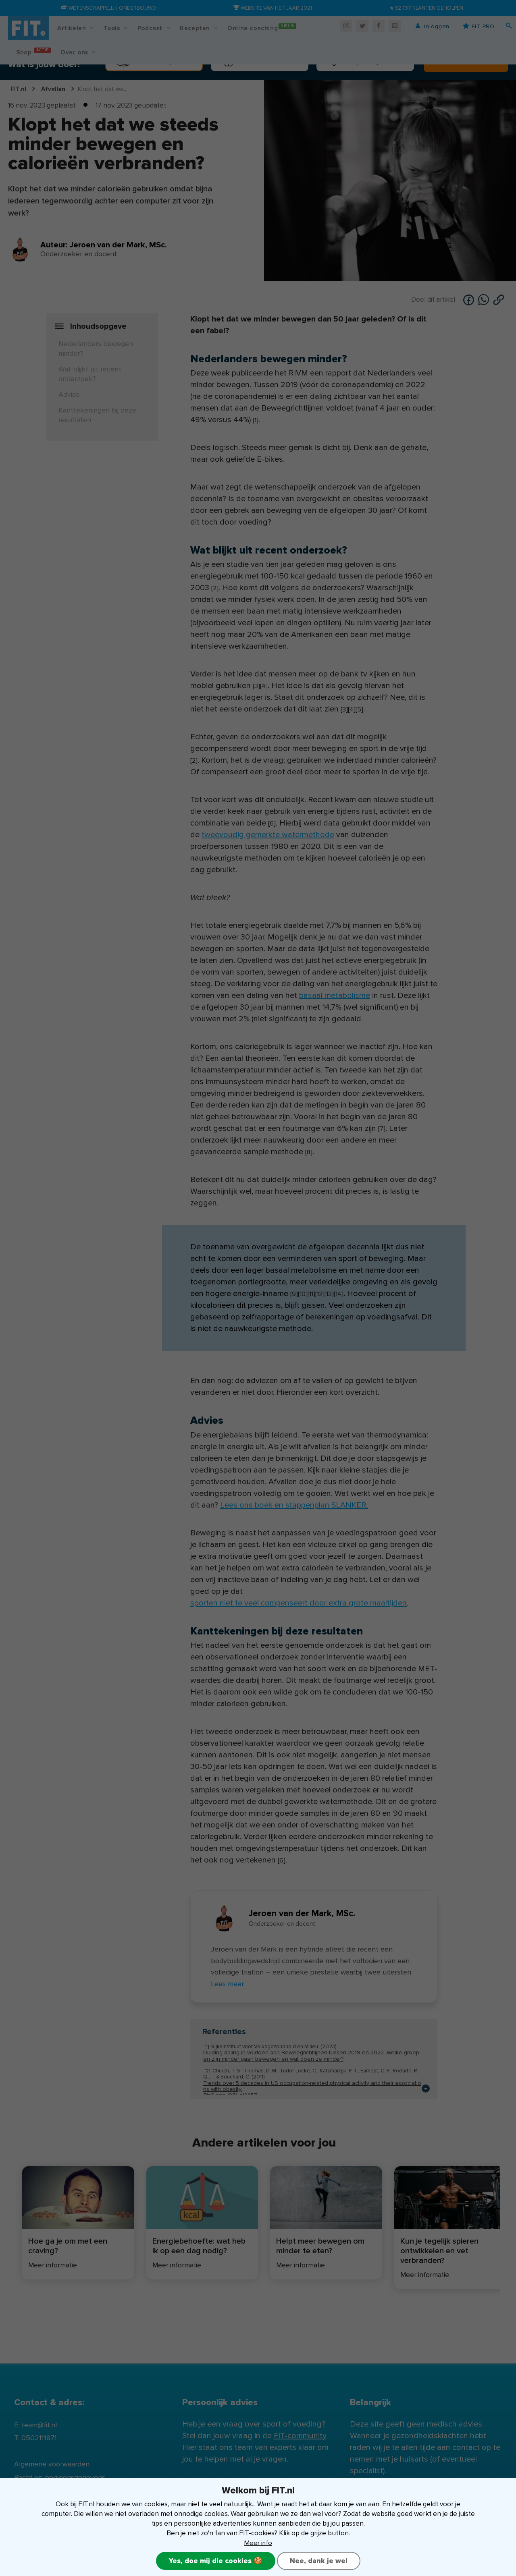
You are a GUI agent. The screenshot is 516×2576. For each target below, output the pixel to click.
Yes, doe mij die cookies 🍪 (215, 2560)
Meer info (258, 2542)
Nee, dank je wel (319, 2560)
